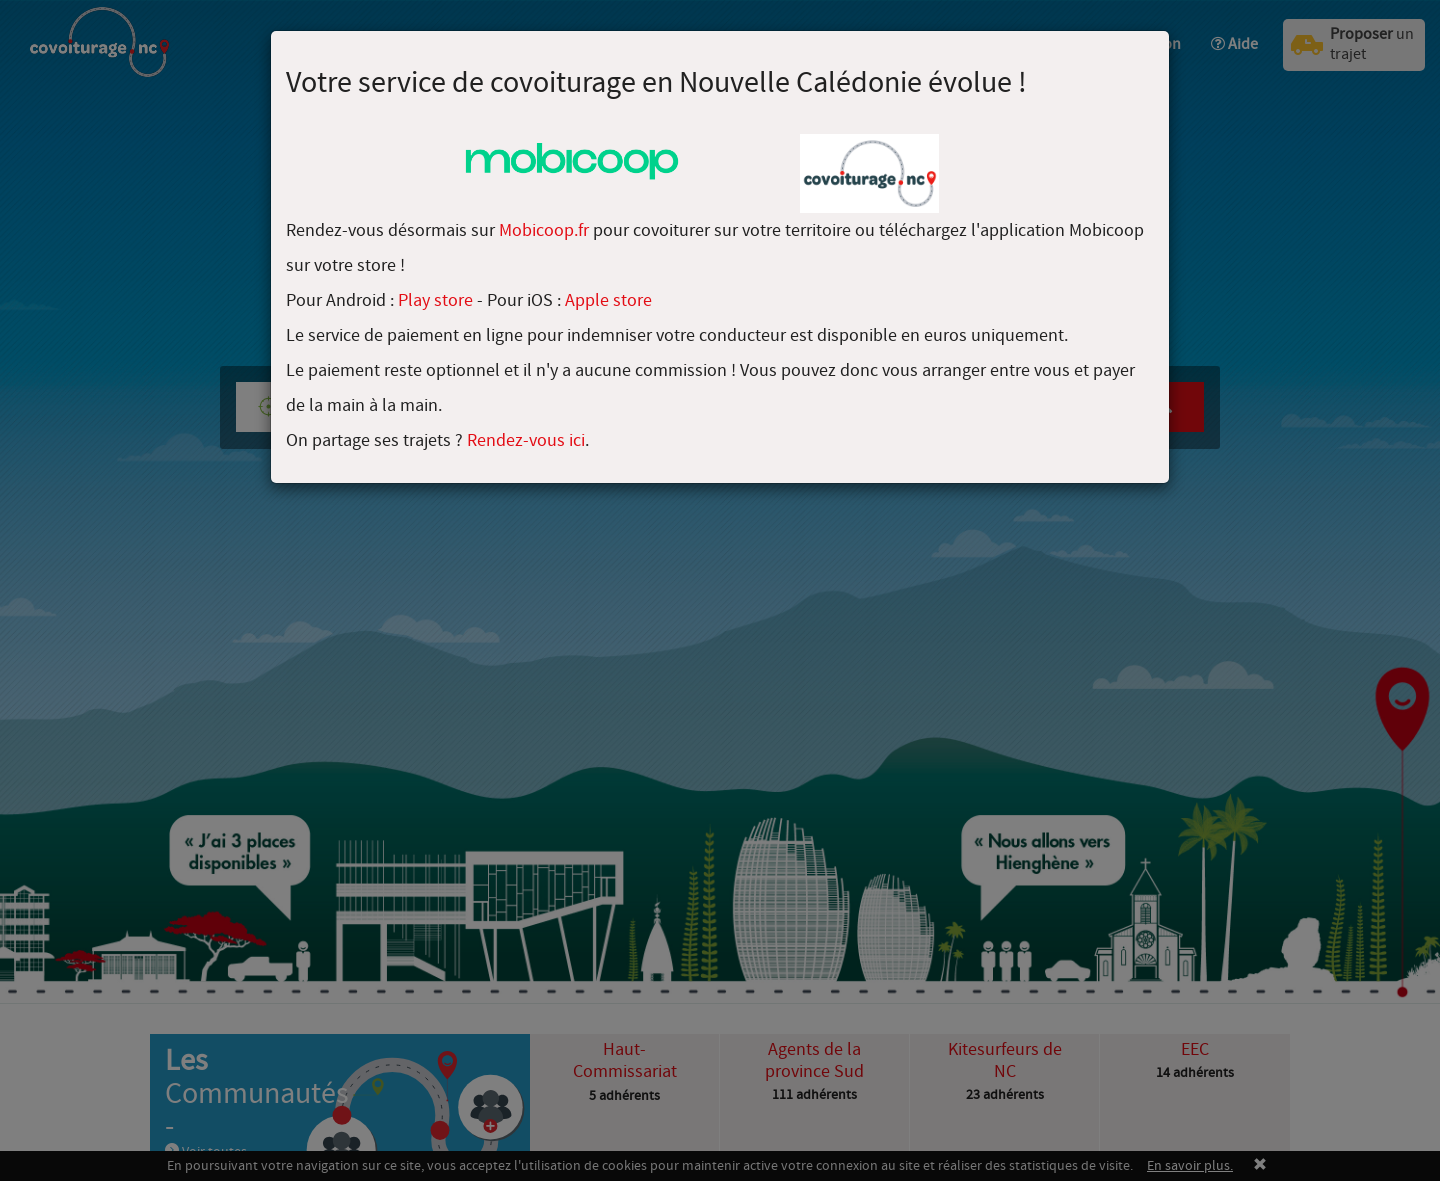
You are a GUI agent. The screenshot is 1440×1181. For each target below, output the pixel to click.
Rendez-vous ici (526, 440)
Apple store (608, 300)
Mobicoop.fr (544, 230)
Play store (435, 300)
